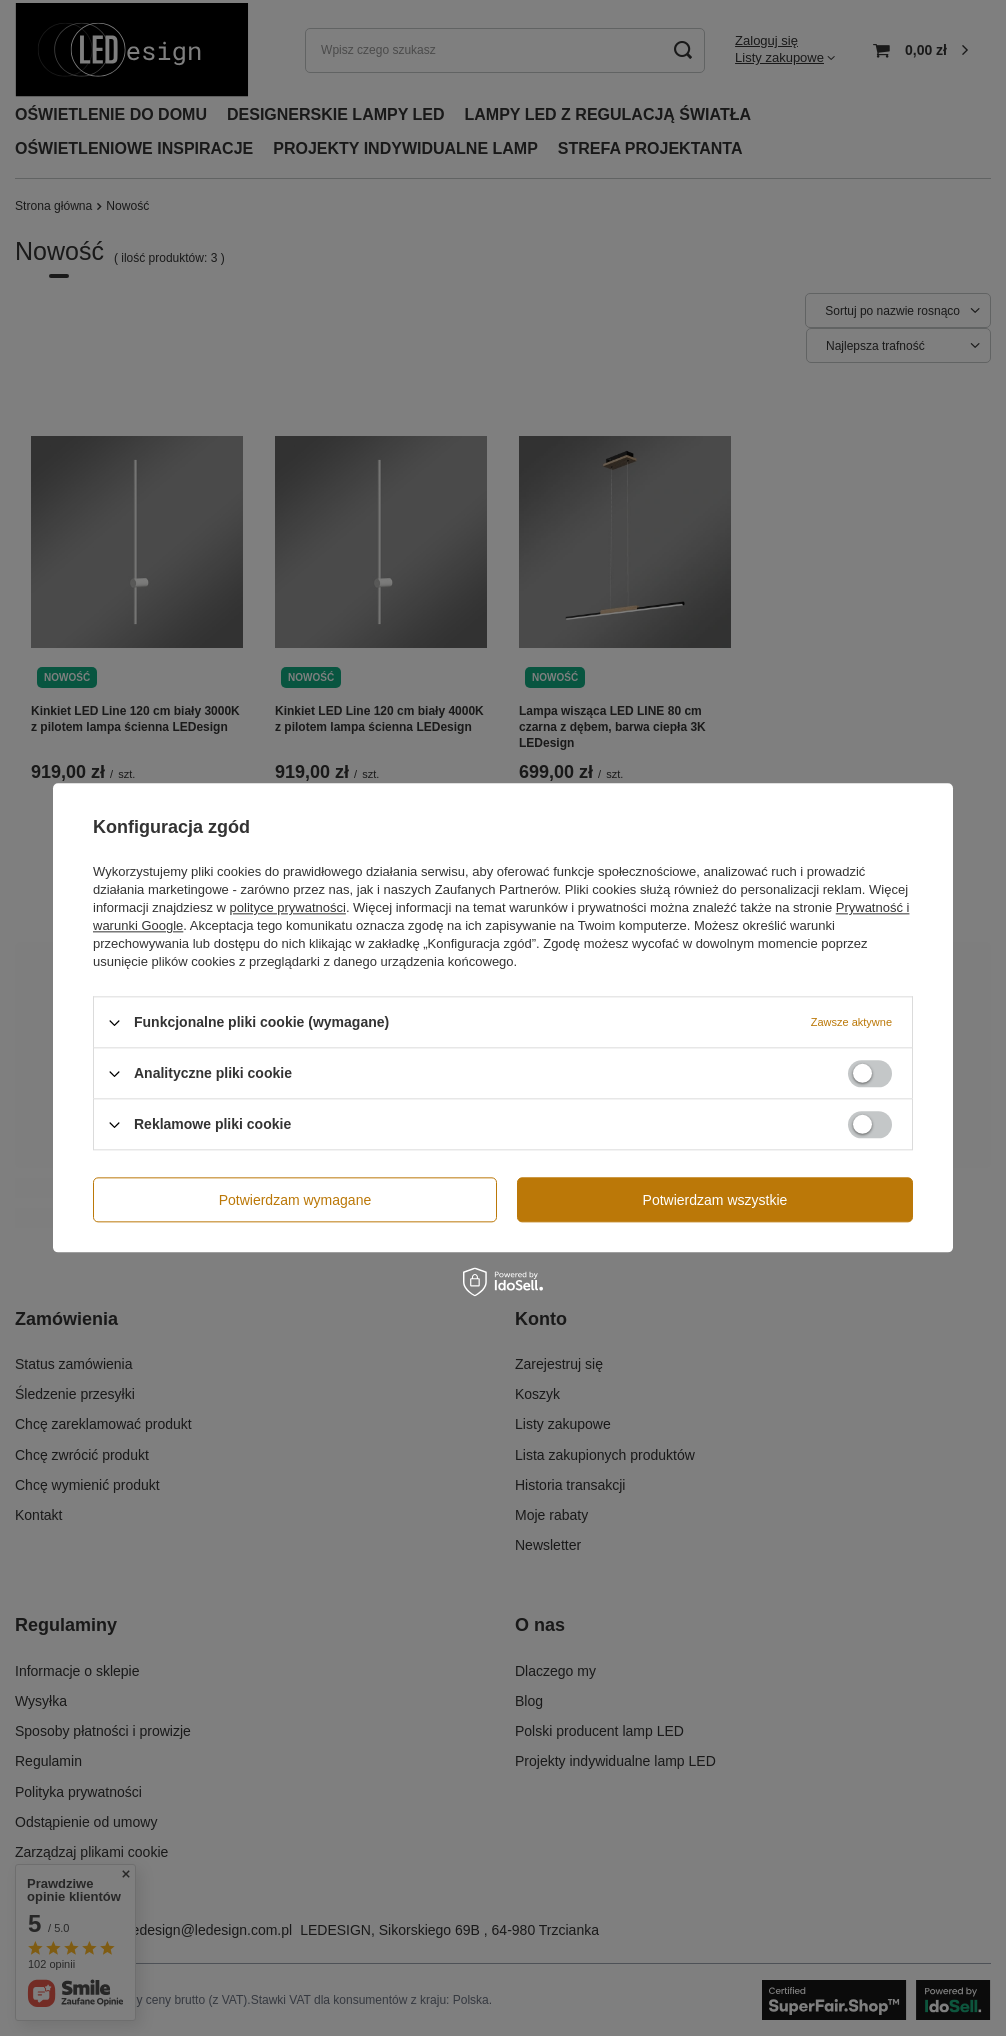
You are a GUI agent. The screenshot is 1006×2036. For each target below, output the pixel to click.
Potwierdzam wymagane (295, 1200)
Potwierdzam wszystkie (715, 1200)
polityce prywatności (288, 907)
